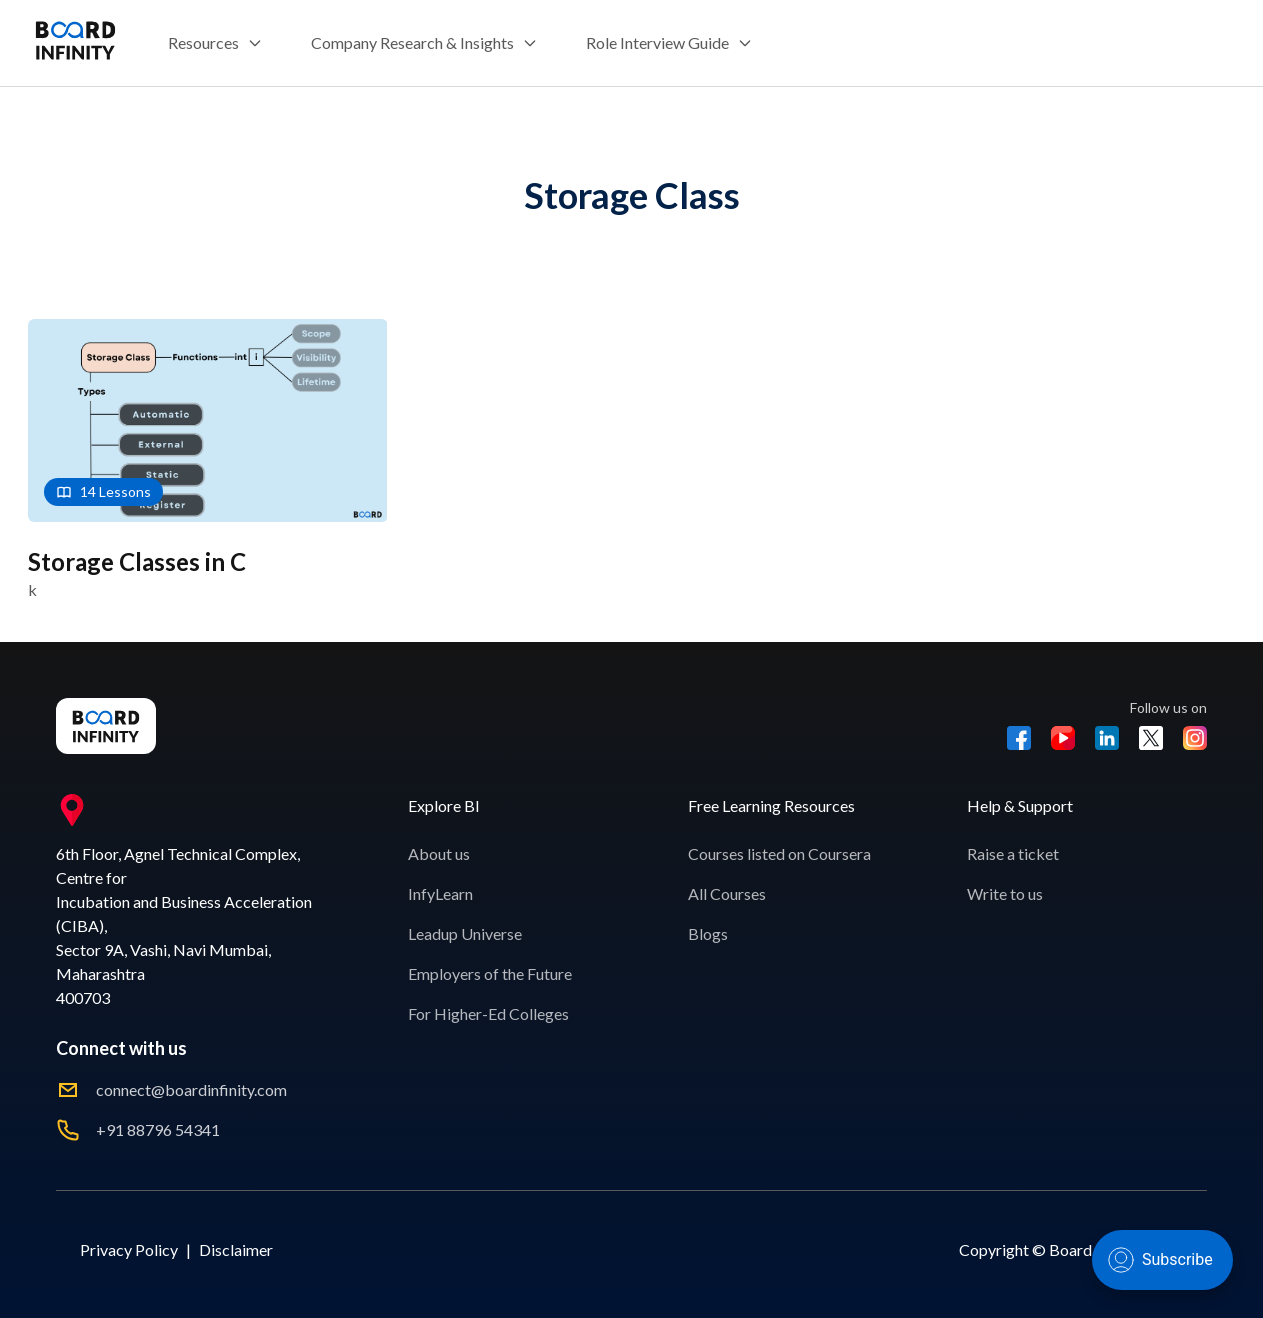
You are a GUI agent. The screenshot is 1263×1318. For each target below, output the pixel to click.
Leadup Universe (465, 933)
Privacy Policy (129, 1249)
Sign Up (1193, 42)
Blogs (708, 933)
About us (439, 853)
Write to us (1005, 893)
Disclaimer (236, 1249)
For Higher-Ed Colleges (488, 1013)
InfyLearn (440, 893)
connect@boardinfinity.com (191, 1089)
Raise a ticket (1013, 853)
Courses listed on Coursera (779, 853)
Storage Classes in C (137, 561)
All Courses (727, 893)
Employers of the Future (490, 973)
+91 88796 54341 (158, 1129)
